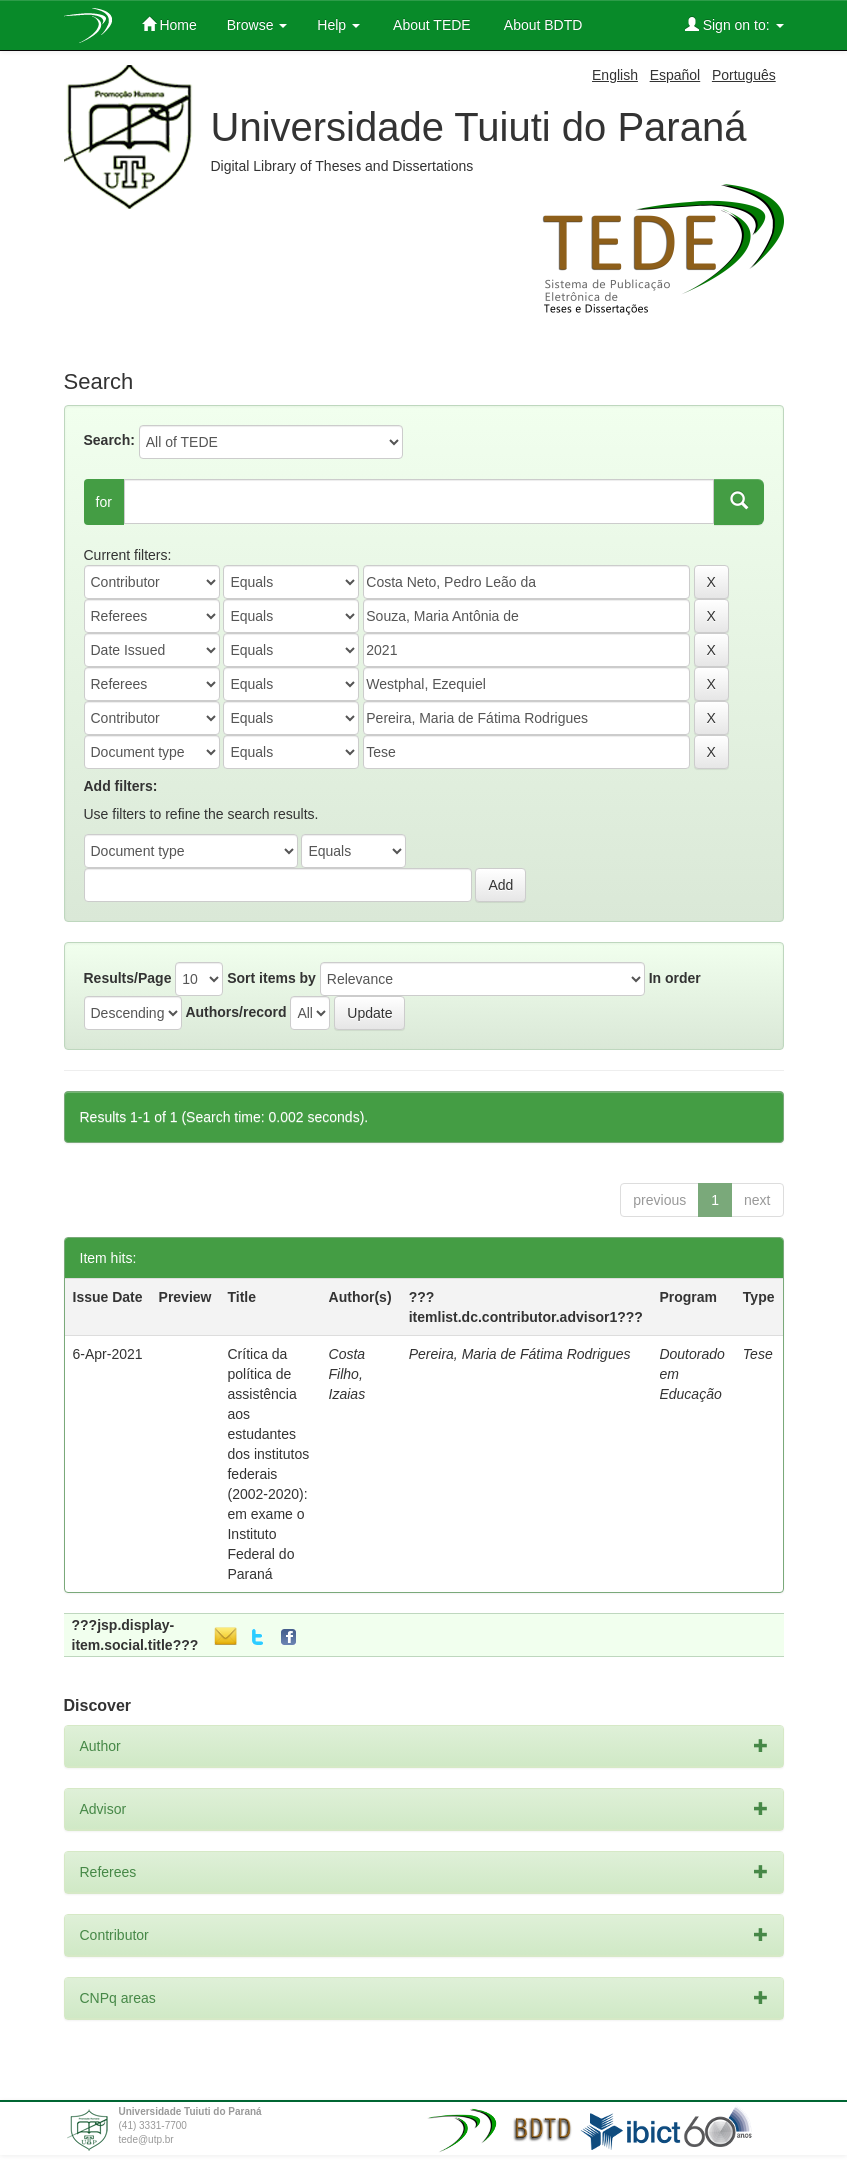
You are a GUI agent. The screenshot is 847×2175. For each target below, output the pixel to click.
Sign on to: (734, 24)
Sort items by (271, 978)
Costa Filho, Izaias (347, 1374)
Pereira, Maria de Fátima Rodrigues (520, 1354)
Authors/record (235, 1012)
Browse (257, 25)
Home (169, 24)
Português (744, 75)
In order (675, 978)
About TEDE (430, 25)
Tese (758, 1354)
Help (338, 25)
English (615, 75)
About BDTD (542, 25)
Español (675, 75)
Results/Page (128, 978)
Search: (109, 440)
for (104, 502)
